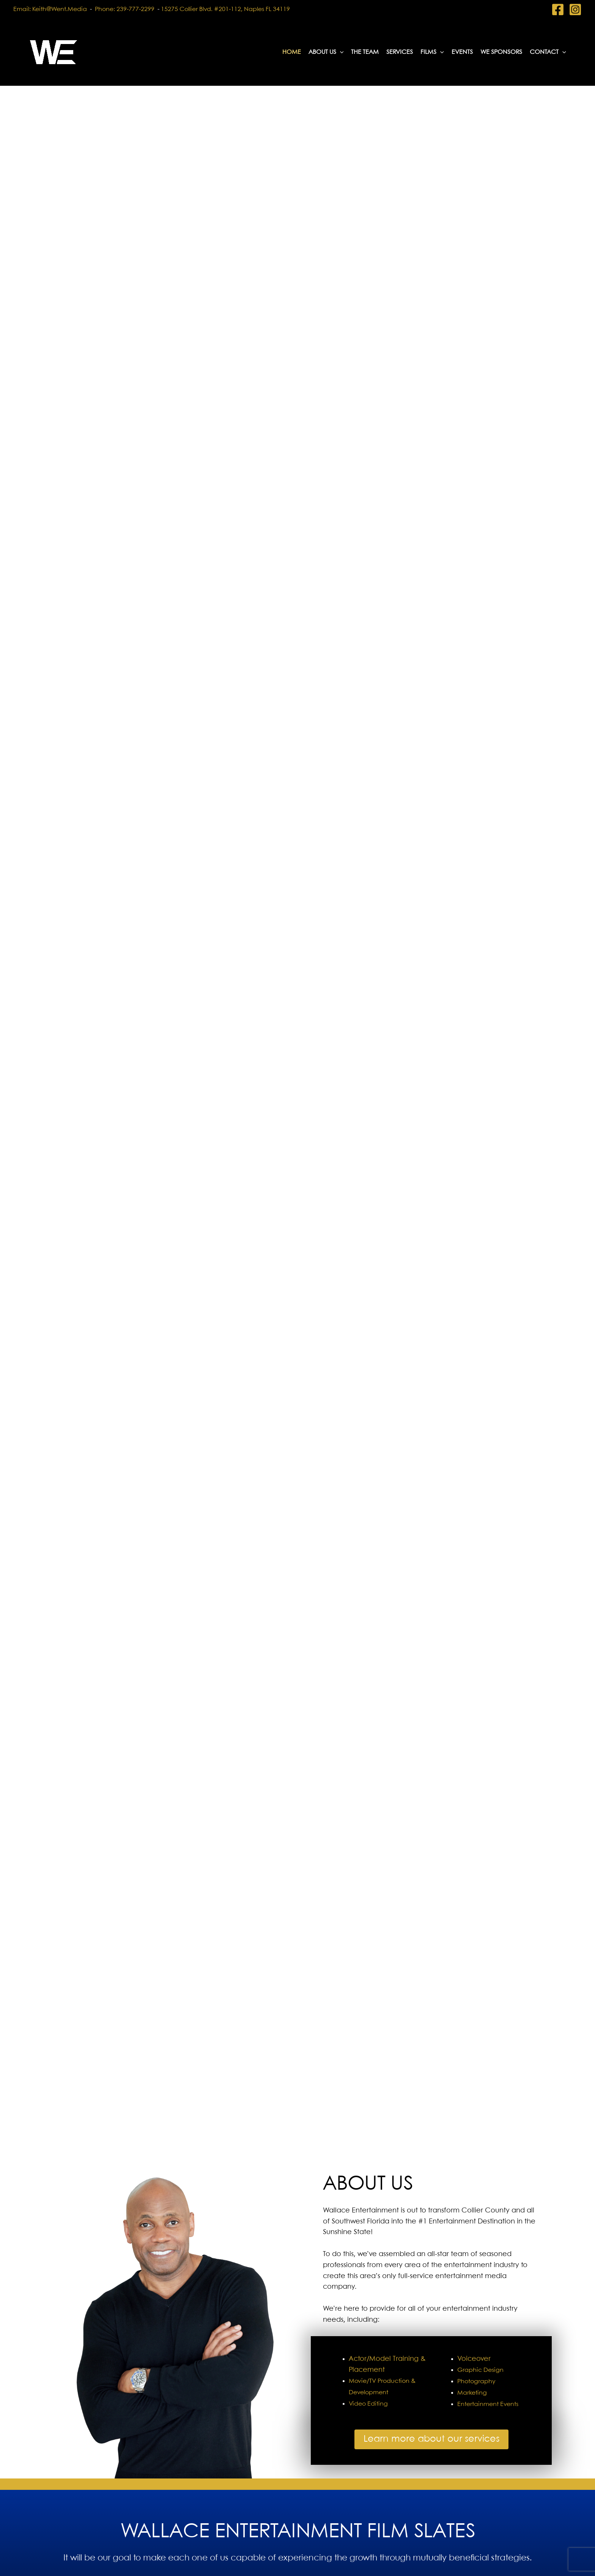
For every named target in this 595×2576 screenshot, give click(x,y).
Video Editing (368, 2404)
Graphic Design (480, 2370)
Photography (476, 2381)
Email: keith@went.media (50, 9)
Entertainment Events (487, 2404)
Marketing (472, 2393)
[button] (340, 52)
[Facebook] (557, 9)
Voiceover (474, 2359)
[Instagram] (575, 9)
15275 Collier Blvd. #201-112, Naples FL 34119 (225, 9)
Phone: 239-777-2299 (126, 9)
